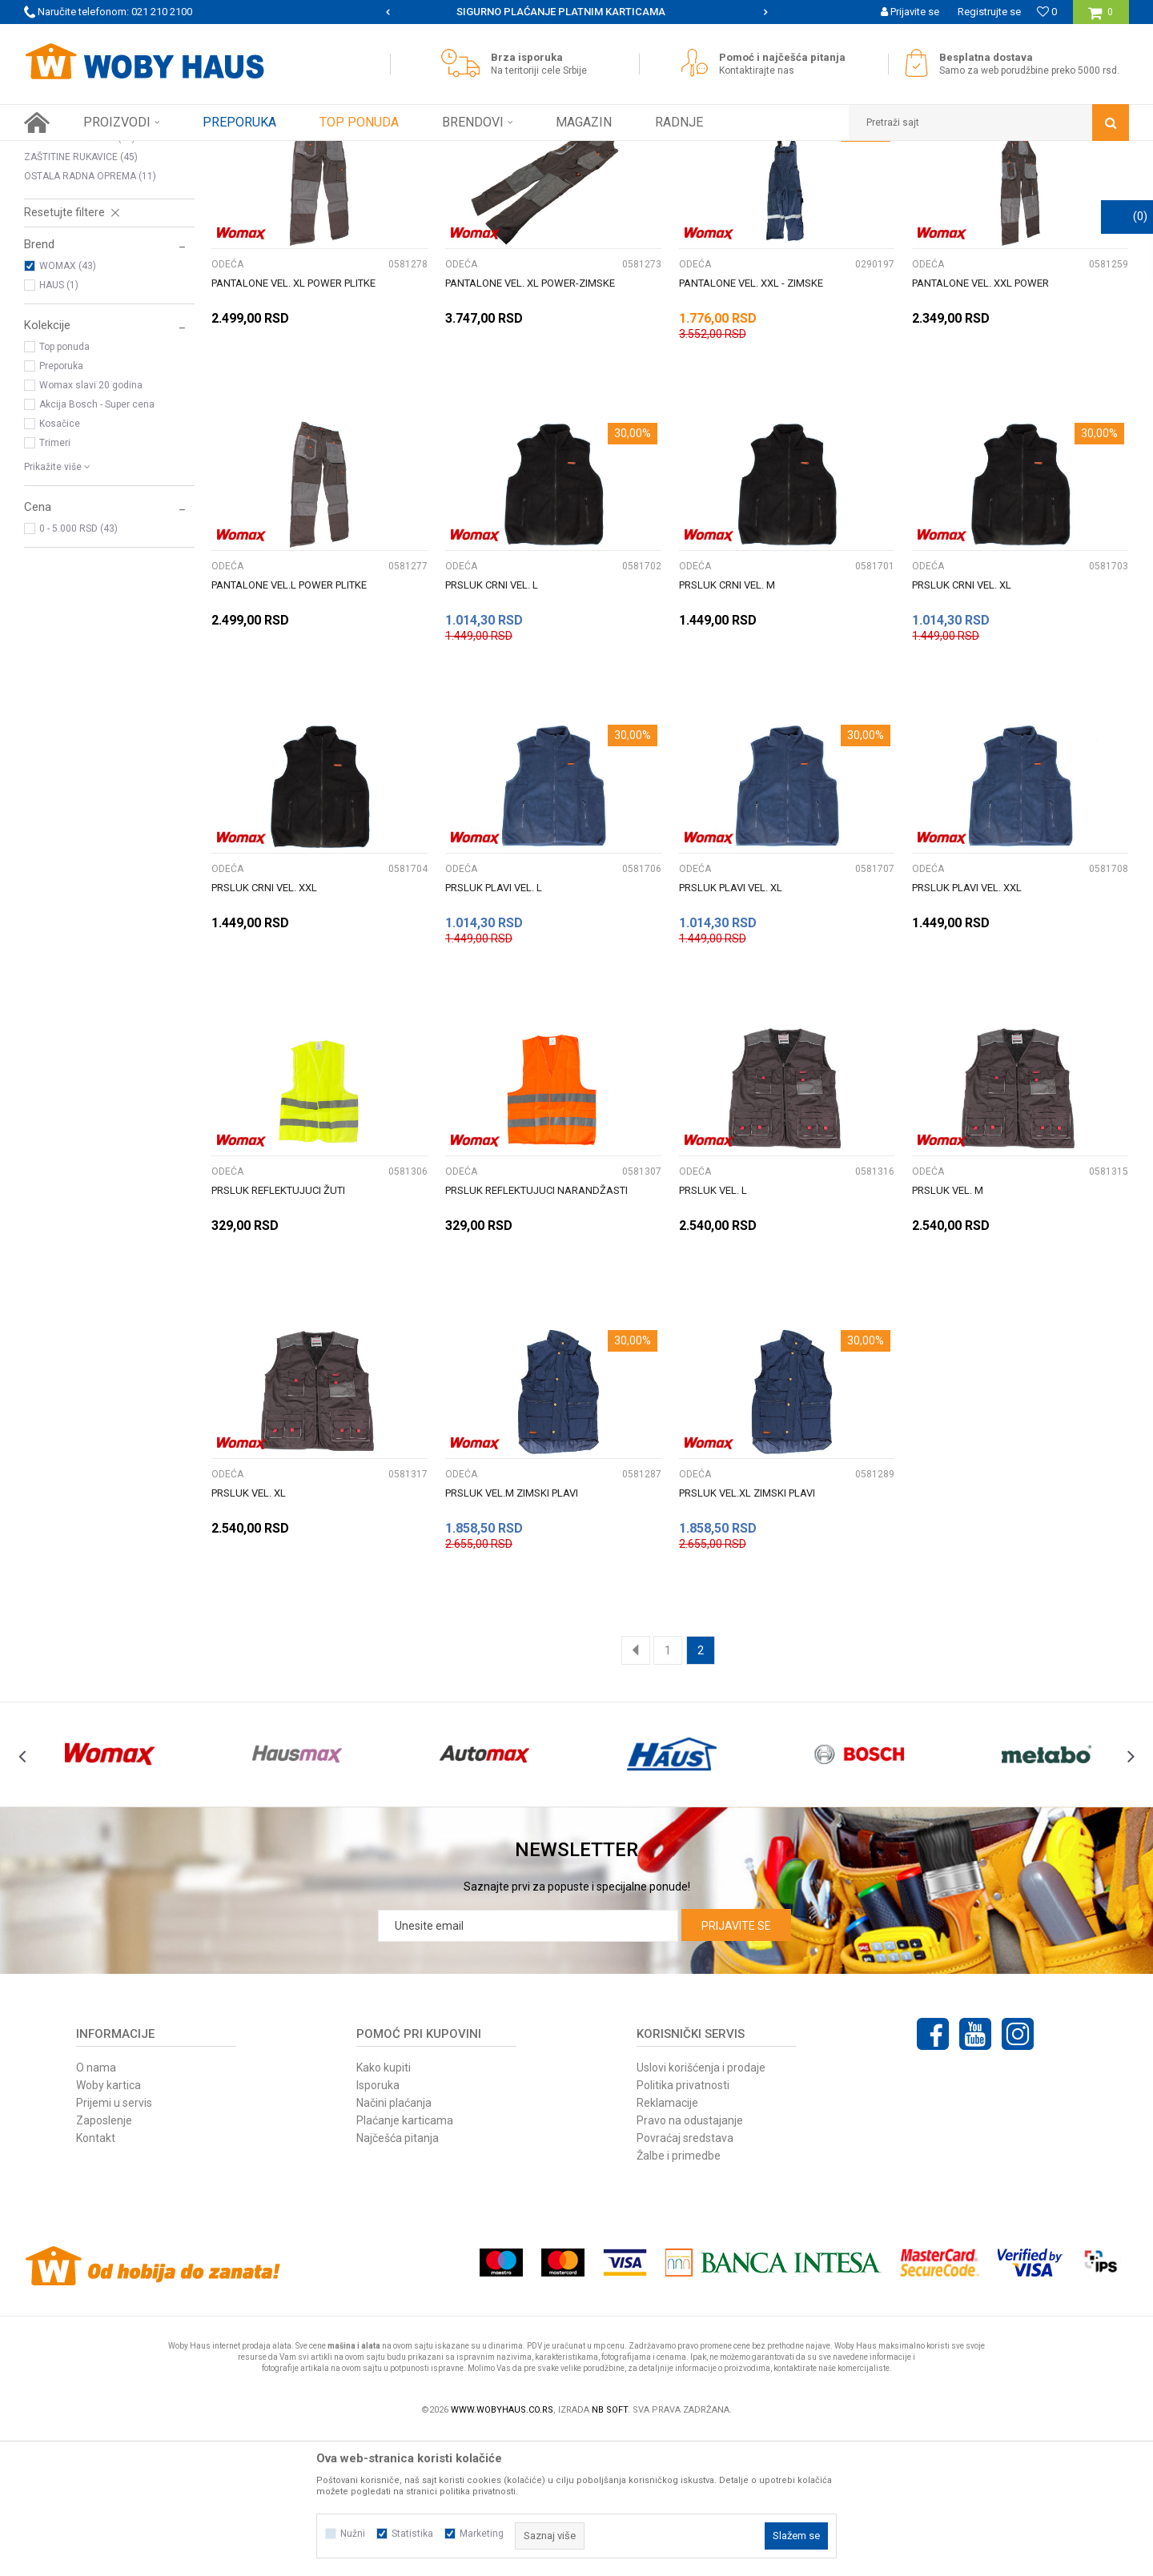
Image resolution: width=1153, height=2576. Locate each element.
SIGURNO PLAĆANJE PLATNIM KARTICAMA (575, 12)
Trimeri (54, 583)
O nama (96, 2208)
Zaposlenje (104, 2261)
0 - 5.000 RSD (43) (78, 669)
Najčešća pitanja (397, 2279)
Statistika (412, 2533)
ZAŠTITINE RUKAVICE (81, 297)
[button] (989, 122)
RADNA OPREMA (206, 153)
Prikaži (961, 182)
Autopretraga (663, 182)
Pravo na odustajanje (690, 2261)
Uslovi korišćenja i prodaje (701, 2208)
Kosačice (59, 564)
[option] (577, 12)
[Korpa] (1100, 18)
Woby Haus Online (64, 153)
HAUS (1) (58, 426)
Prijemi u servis (114, 2243)
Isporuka (378, 2226)
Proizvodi (137, 153)
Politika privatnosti (683, 2226)
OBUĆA (53, 221)
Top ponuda (64, 487)
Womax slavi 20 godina (91, 526)
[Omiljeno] (1047, 12)
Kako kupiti (383, 2208)
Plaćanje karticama (404, 2261)
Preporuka (61, 506)
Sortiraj (731, 182)
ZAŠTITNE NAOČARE (79, 278)
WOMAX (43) (67, 406)
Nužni (352, 2533)
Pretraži (567, 182)
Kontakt (95, 2279)
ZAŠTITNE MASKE (70, 259)
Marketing (482, 2533)
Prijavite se (736, 2066)
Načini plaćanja (394, 2243)
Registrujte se (989, 12)
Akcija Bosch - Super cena (97, 545)
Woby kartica (108, 2226)
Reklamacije (667, 2243)
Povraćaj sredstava (685, 2279)
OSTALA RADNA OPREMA (90, 317)
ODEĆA (50, 240)
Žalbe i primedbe (679, 2296)
